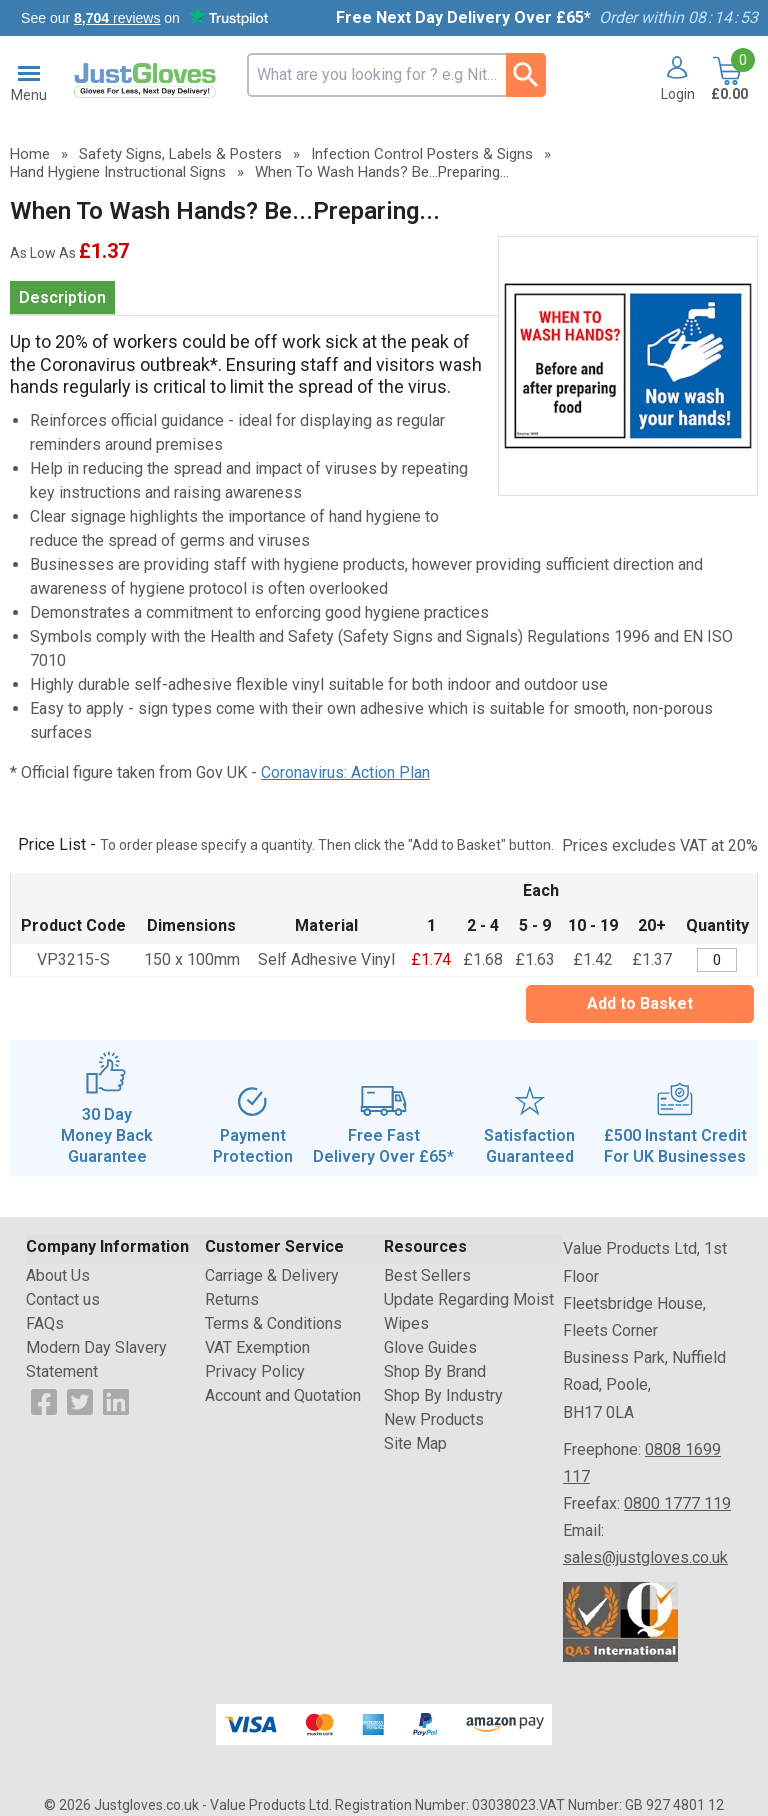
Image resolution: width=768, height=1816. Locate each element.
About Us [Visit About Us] (58, 1275)
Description (62, 297)
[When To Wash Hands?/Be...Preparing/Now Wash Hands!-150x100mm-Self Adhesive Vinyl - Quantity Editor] (717, 960)
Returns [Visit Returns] (232, 1299)
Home (30, 154)
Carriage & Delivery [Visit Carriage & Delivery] (272, 1275)
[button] (670, 80)
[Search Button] (526, 75)
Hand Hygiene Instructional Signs (118, 172)
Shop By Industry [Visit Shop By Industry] (443, 1395)
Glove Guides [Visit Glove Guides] (430, 1347)
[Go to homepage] (147, 81)
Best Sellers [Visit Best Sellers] (427, 1275)
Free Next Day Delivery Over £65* (463, 17)
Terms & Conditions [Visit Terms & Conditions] (273, 1323)
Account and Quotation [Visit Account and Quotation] (283, 1395)
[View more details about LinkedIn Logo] (116, 1401)
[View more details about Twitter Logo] (80, 1401)
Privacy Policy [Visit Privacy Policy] (255, 1371)
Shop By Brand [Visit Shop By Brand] (435, 1371)
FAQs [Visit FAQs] (45, 1323)
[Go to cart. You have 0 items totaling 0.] (727, 80)
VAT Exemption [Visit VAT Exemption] (257, 1347)
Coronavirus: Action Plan (345, 772)
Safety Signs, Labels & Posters (180, 154)
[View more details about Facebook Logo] (44, 1401)
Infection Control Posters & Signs (422, 154)
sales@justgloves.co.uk (645, 1557)
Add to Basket (640, 1003)
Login (678, 94)
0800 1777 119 (677, 1503)
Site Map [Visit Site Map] (415, 1443)
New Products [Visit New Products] (434, 1419)
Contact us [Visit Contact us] (63, 1299)
